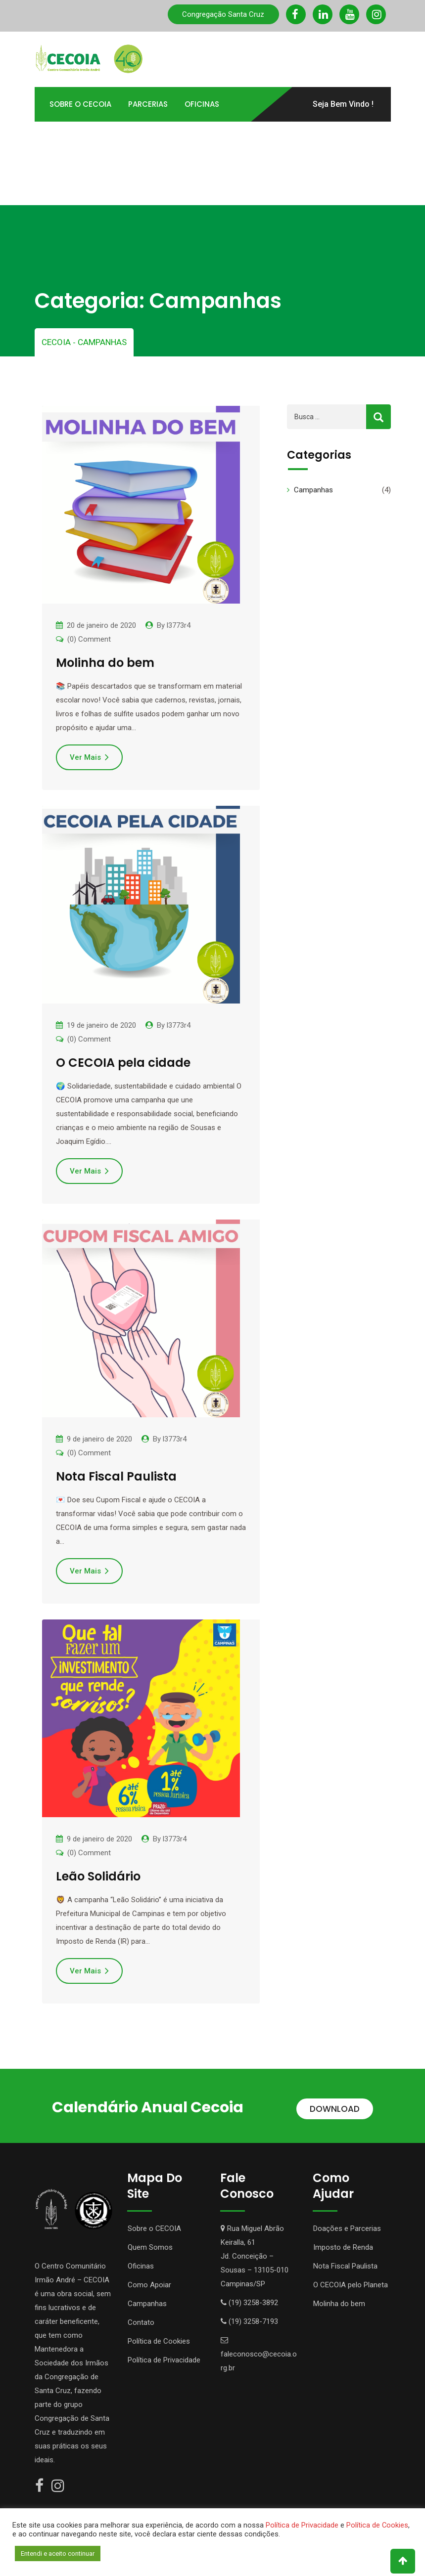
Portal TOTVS (76, 172)
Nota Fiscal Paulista (116, 1473)
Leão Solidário (98, 1873)
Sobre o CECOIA (154, 2225)
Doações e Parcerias (347, 2225)
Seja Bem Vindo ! (343, 103)
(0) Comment (89, 635)
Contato (138, 172)
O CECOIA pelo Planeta (350, 2281)
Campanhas (313, 486)
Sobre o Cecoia (80, 103)
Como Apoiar (75, 137)
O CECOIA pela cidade (123, 1059)
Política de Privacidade (164, 2356)
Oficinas (202, 103)
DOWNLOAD (335, 2105)
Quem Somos (150, 2243)
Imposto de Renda (343, 2243)
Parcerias (148, 103)
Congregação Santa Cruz (223, 14)
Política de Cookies (159, 2337)
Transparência (208, 137)
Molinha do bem (105, 659)
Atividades (140, 137)
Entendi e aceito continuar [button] (57, 2553)
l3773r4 (178, 621)
